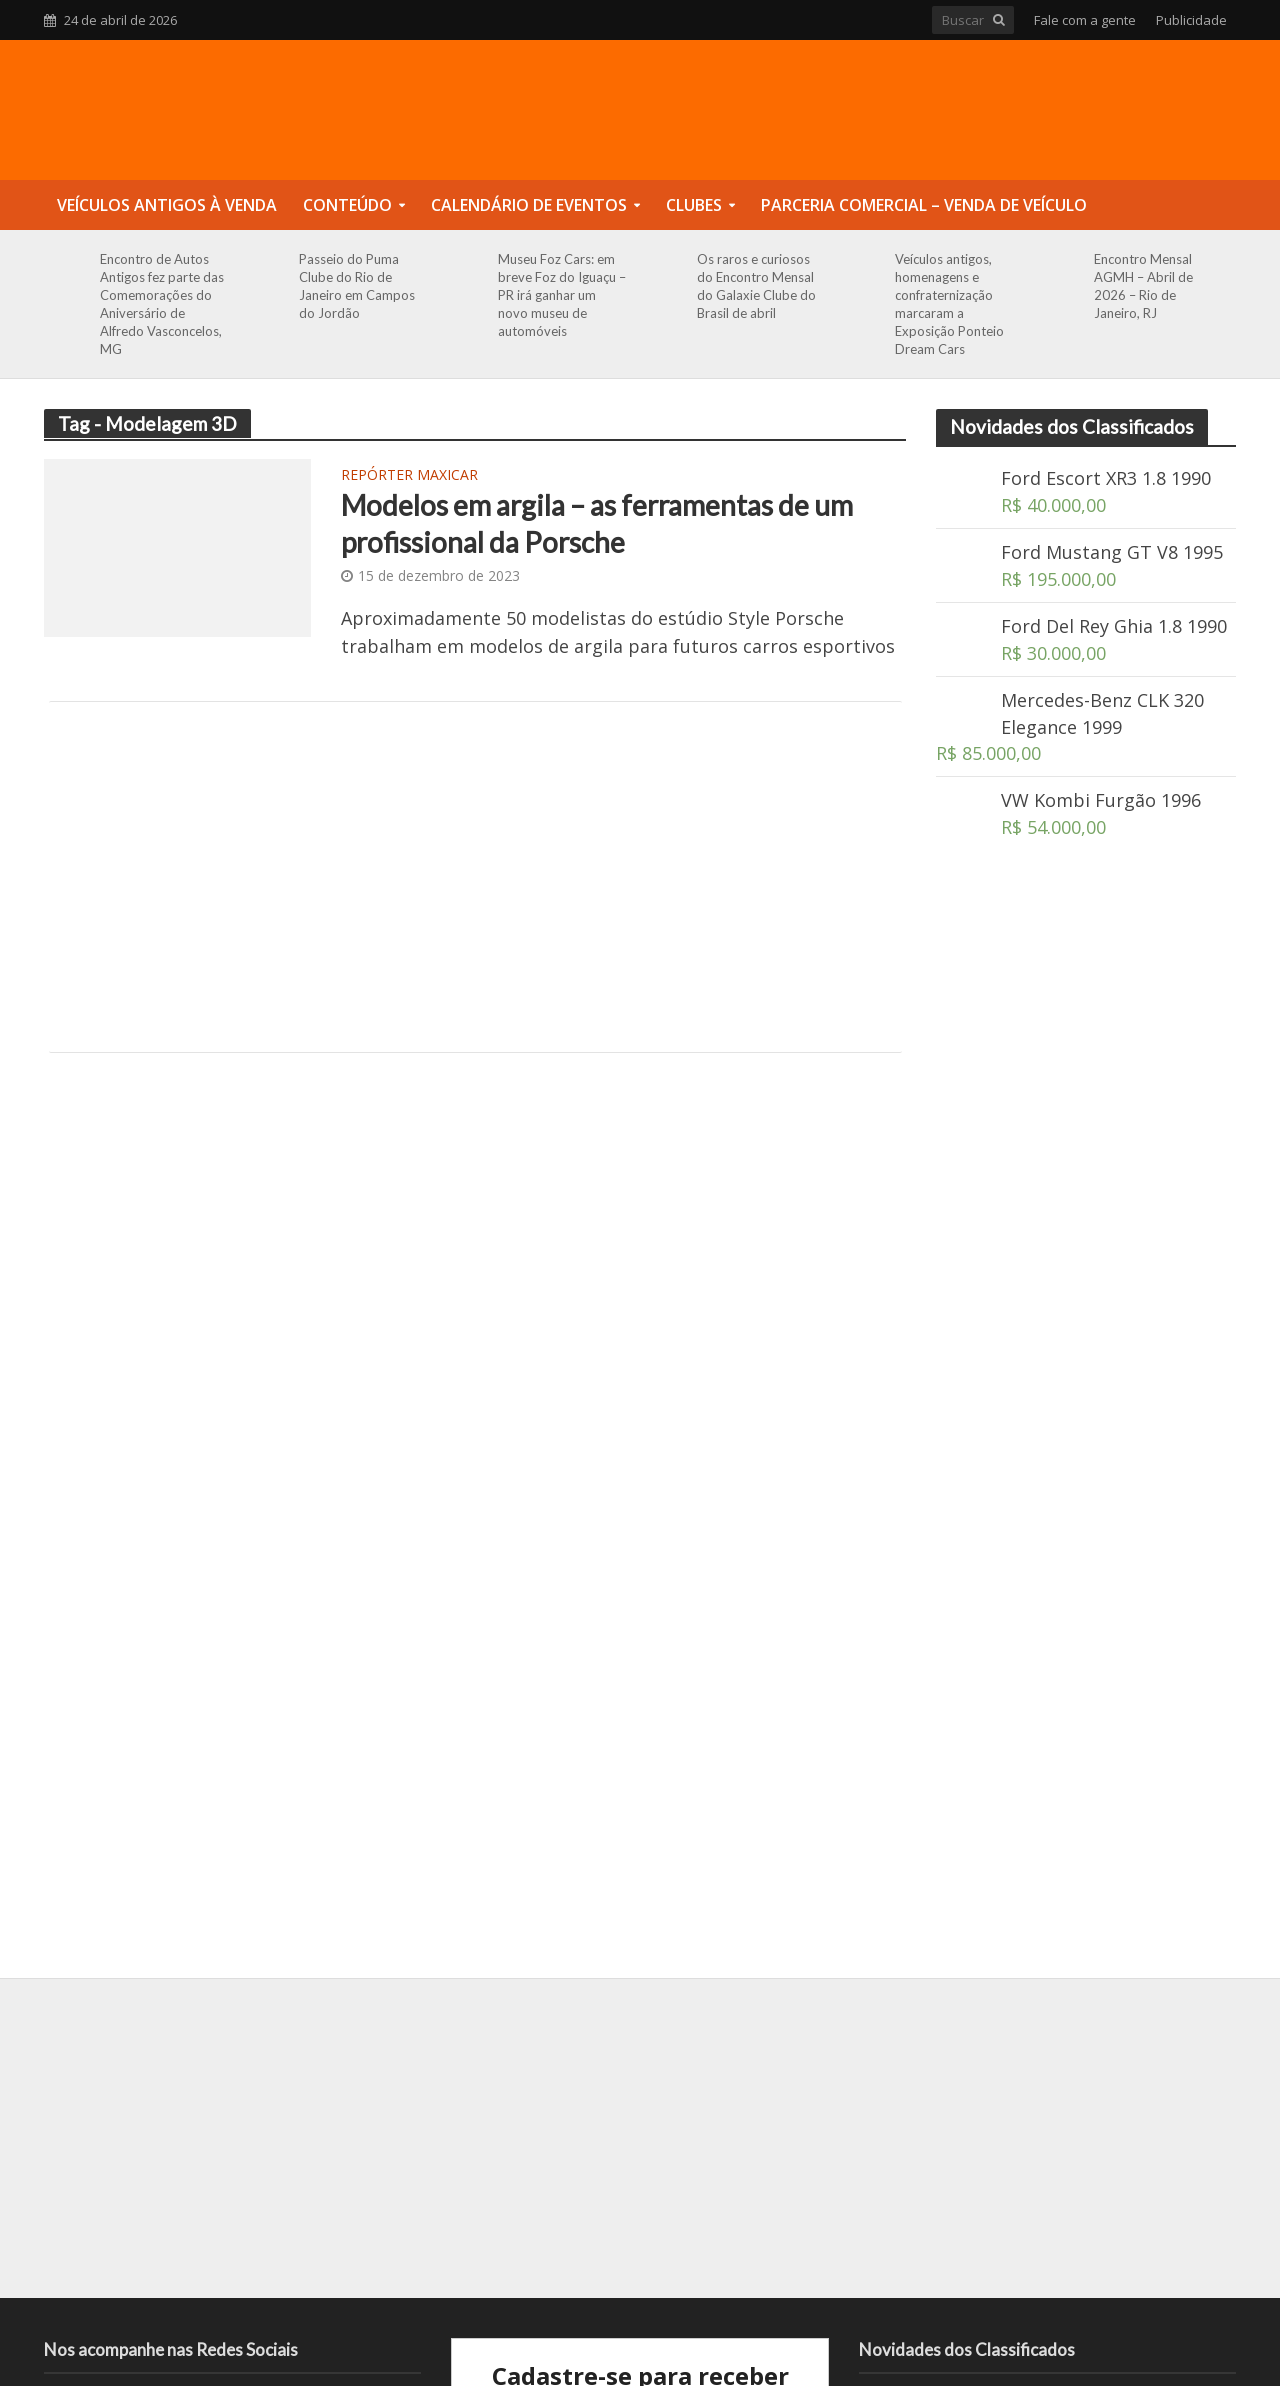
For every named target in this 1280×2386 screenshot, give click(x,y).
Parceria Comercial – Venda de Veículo (924, 205)
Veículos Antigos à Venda (167, 205)
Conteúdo (347, 205)
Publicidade (1191, 20)
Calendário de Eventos (529, 205)
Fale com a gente (1085, 20)
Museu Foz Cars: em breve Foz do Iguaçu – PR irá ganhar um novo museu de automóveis (562, 295)
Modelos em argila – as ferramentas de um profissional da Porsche (597, 523)
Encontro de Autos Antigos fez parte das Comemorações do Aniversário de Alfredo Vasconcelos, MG (162, 304)
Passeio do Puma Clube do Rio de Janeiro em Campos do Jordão (357, 286)
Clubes (694, 205)
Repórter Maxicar (409, 476)
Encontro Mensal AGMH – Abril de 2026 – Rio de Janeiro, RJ (1143, 286)
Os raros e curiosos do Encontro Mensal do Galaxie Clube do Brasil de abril (756, 286)
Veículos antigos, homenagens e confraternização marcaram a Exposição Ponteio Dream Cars (949, 304)
